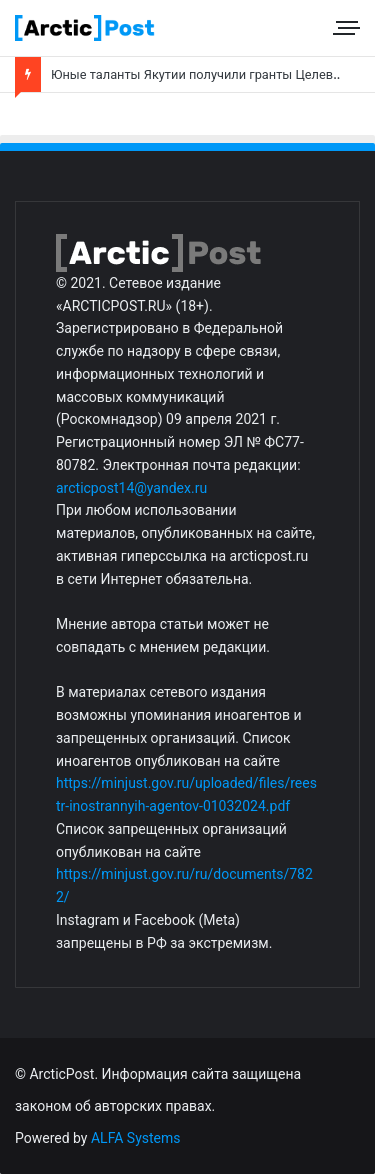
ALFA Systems (136, 1138)
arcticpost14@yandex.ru (131, 488)
